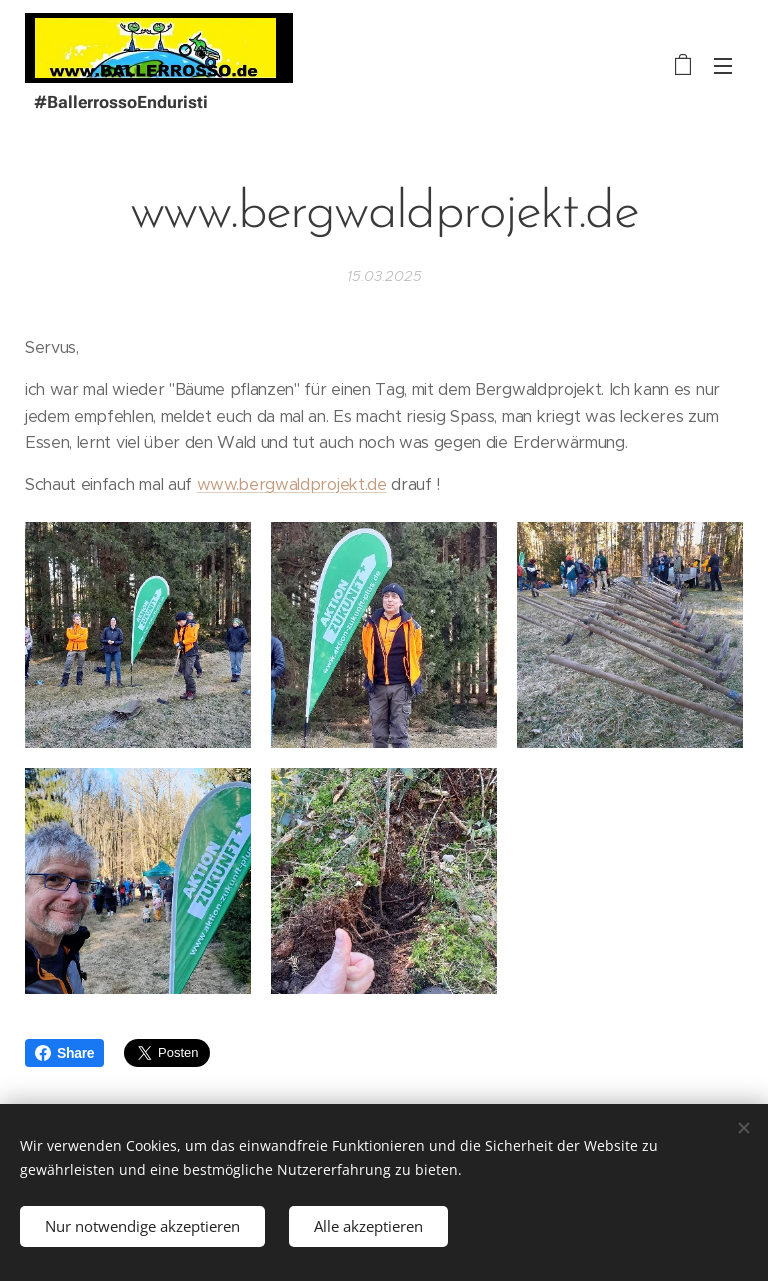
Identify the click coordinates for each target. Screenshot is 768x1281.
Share (64, 1053)
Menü (723, 66)
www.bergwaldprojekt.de (292, 484)
